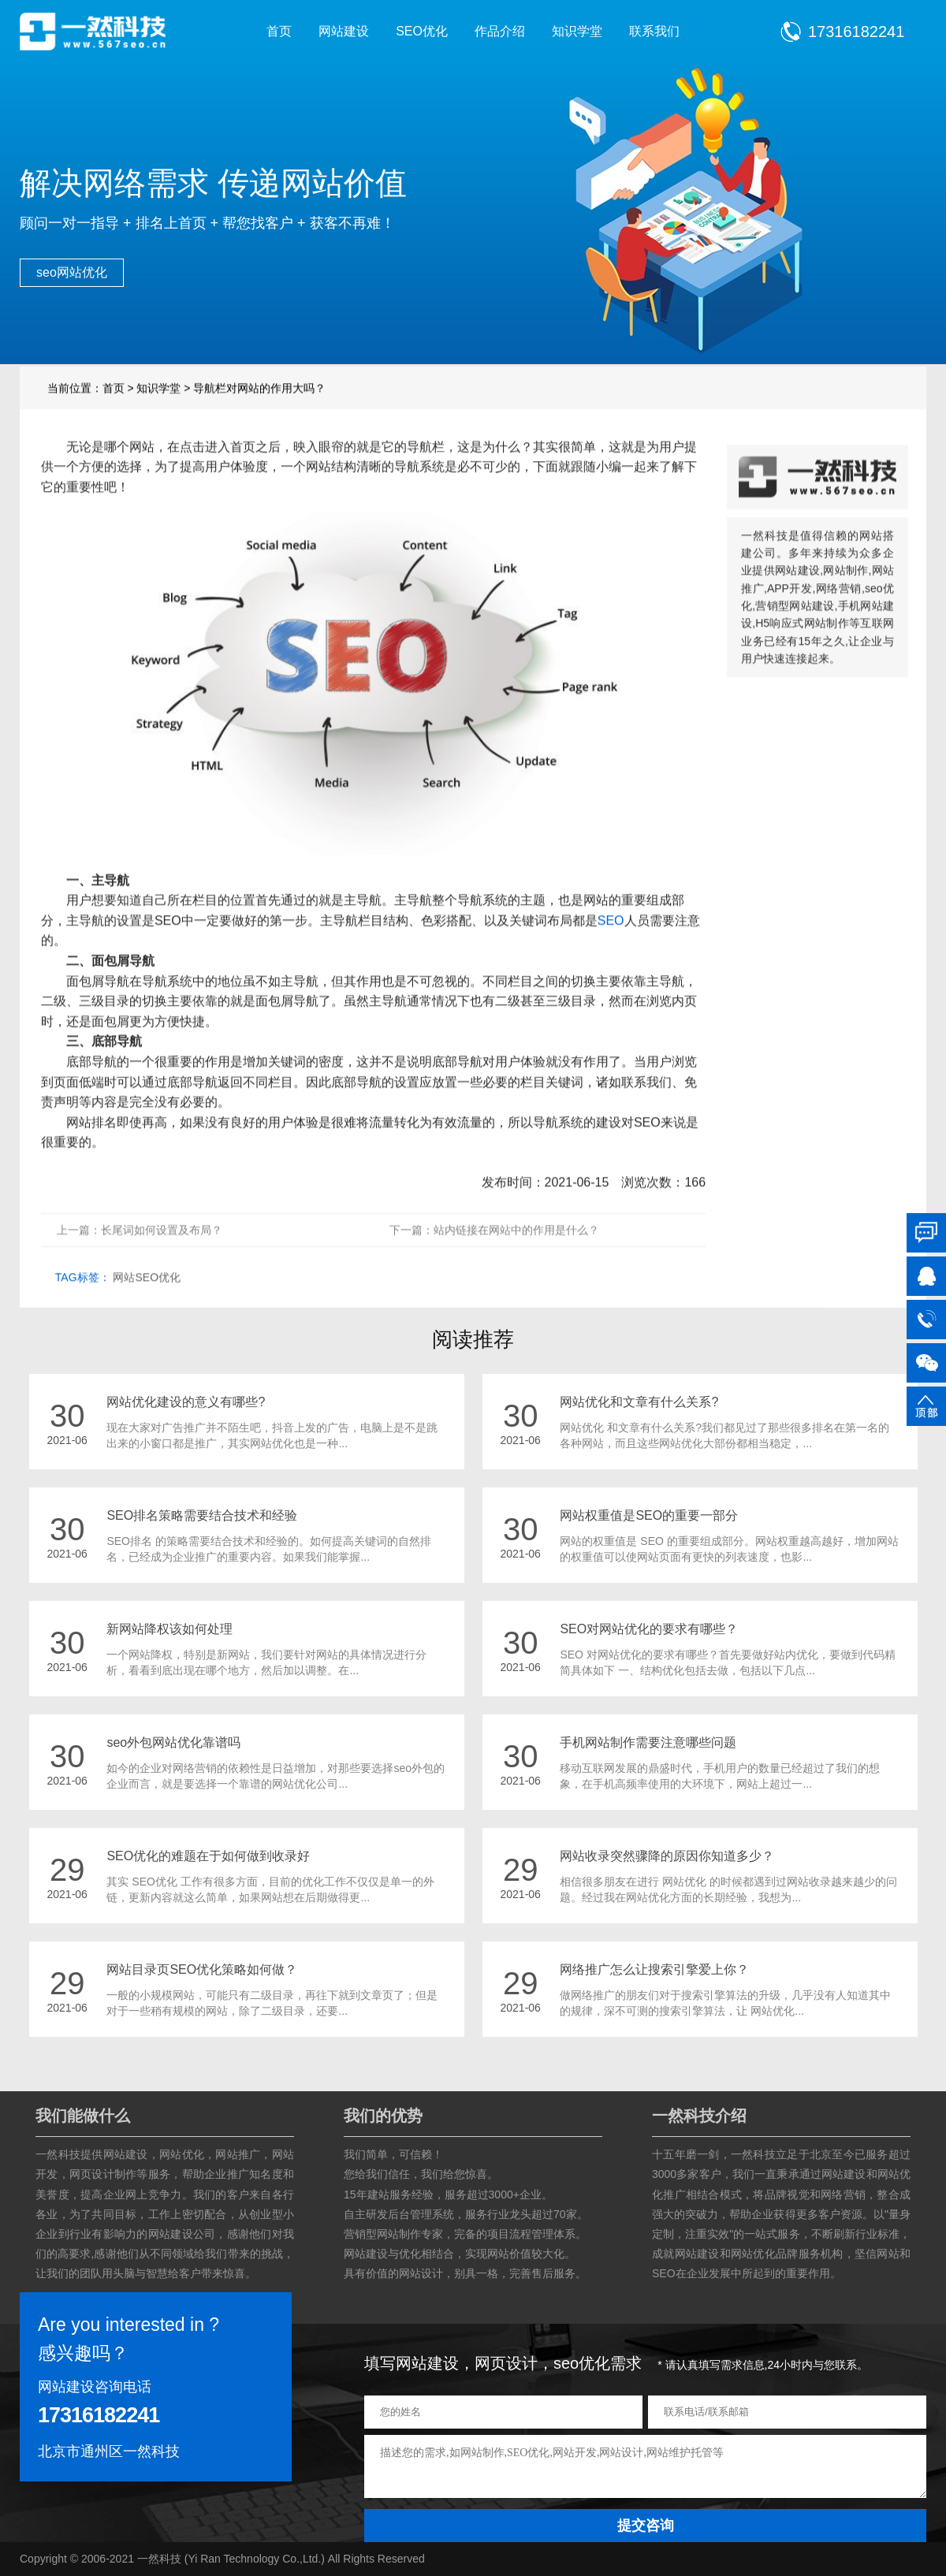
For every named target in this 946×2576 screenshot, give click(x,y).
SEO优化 (422, 31)
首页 (279, 31)
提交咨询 (645, 2525)
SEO (611, 955)
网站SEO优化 (147, 1312)
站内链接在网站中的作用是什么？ (516, 1265)
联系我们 (654, 31)
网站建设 (343, 31)
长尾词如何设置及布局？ (161, 1265)
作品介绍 (500, 31)
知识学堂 (577, 31)
